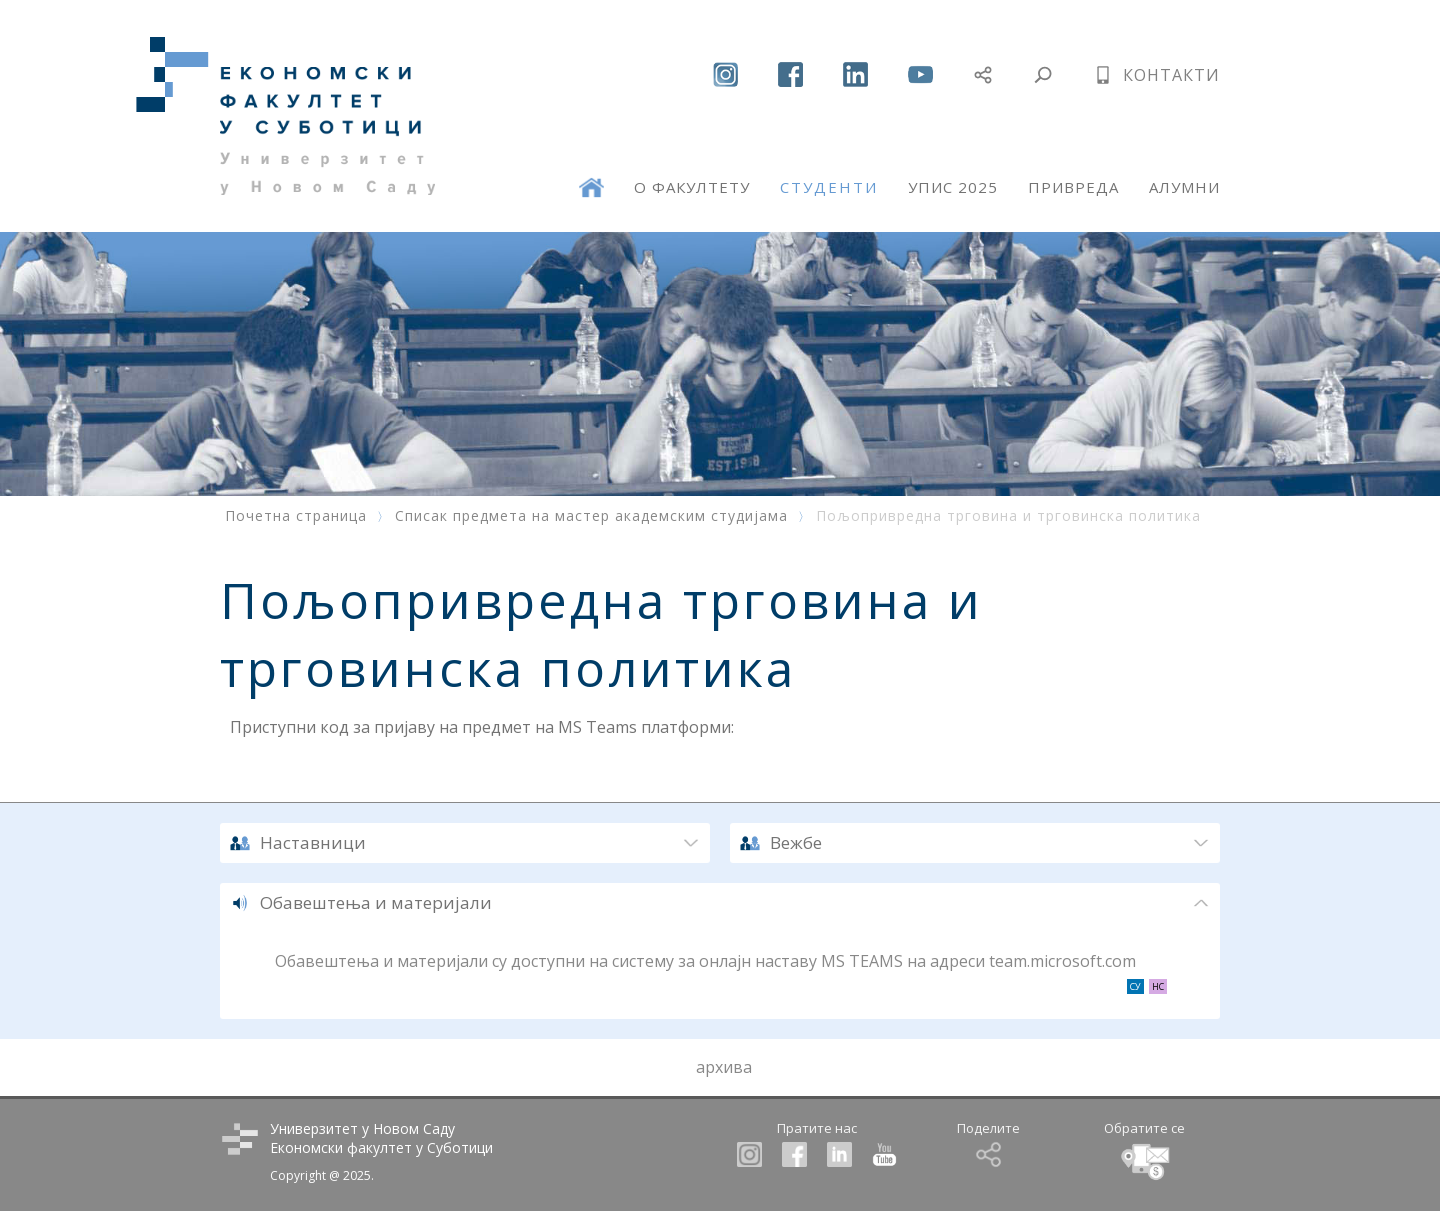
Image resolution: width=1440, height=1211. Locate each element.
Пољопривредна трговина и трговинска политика (1008, 515)
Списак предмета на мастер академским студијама (591, 515)
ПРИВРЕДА (1073, 187)
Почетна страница (296, 515)
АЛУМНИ (1184, 187)
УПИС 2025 (953, 187)
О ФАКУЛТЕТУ (692, 187)
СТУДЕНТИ (829, 187)
